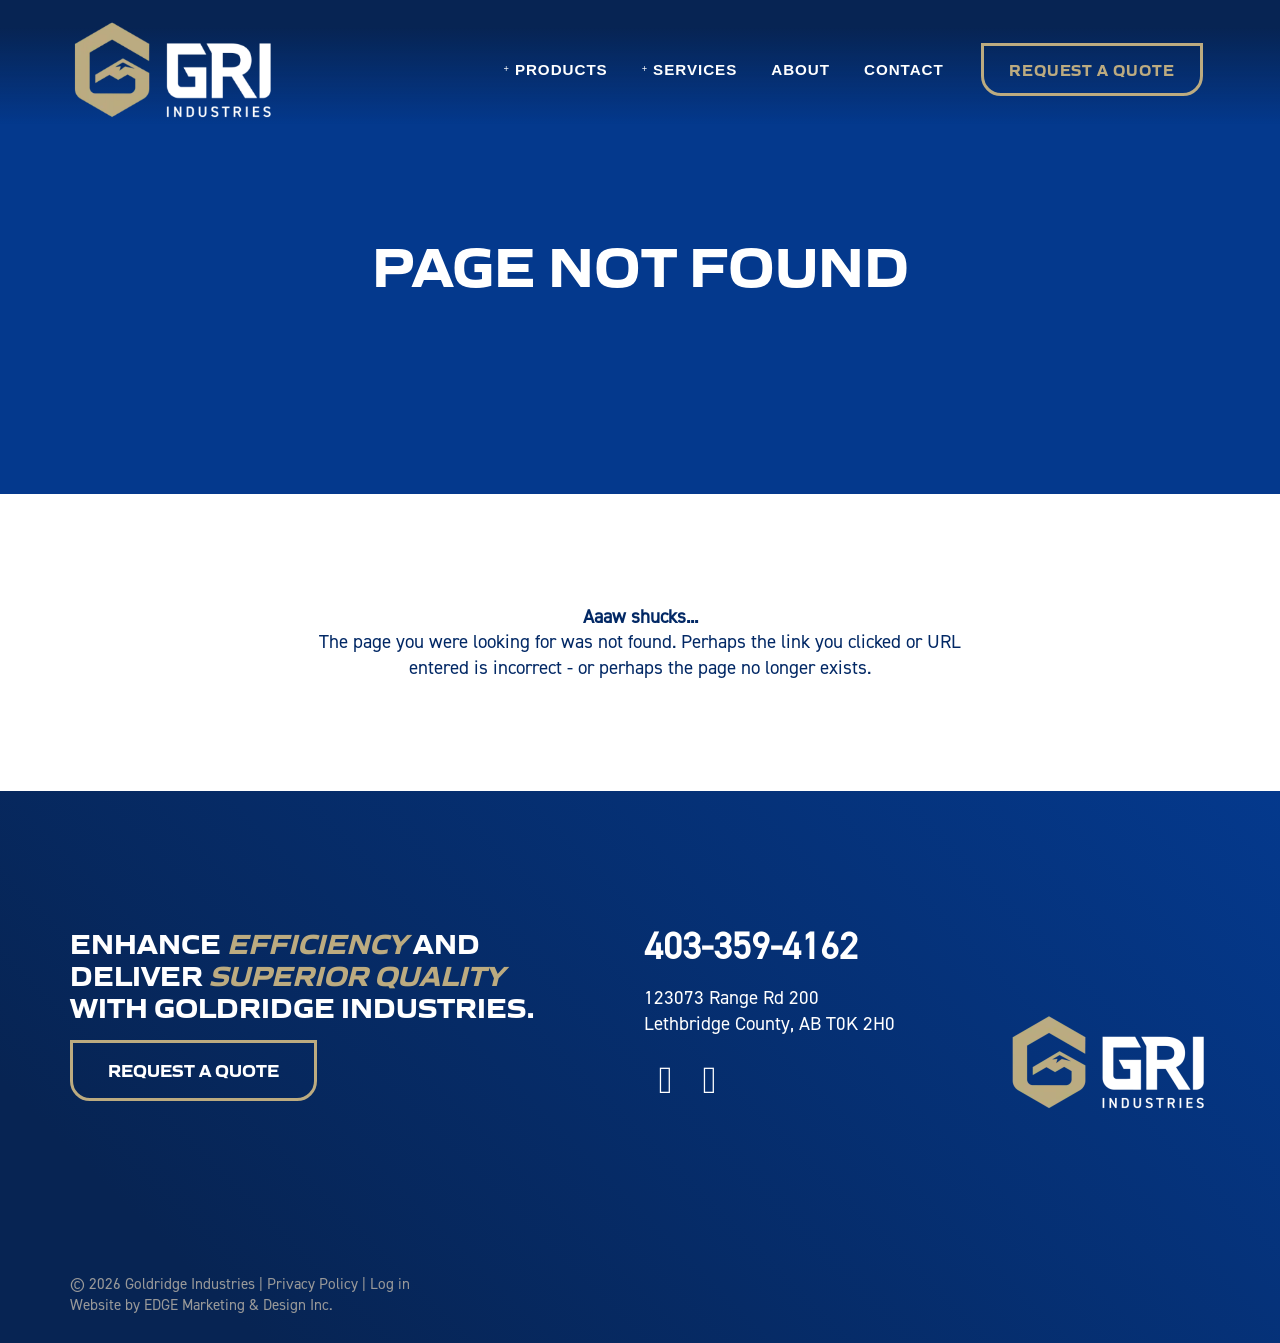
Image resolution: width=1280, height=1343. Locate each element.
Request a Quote (1092, 69)
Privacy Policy (312, 1283)
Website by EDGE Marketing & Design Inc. (201, 1304)
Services (695, 69)
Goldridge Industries (190, 1283)
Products (561, 69)
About (800, 69)
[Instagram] (710, 1079)
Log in (390, 1283)
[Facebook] (666, 1079)
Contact (904, 69)
